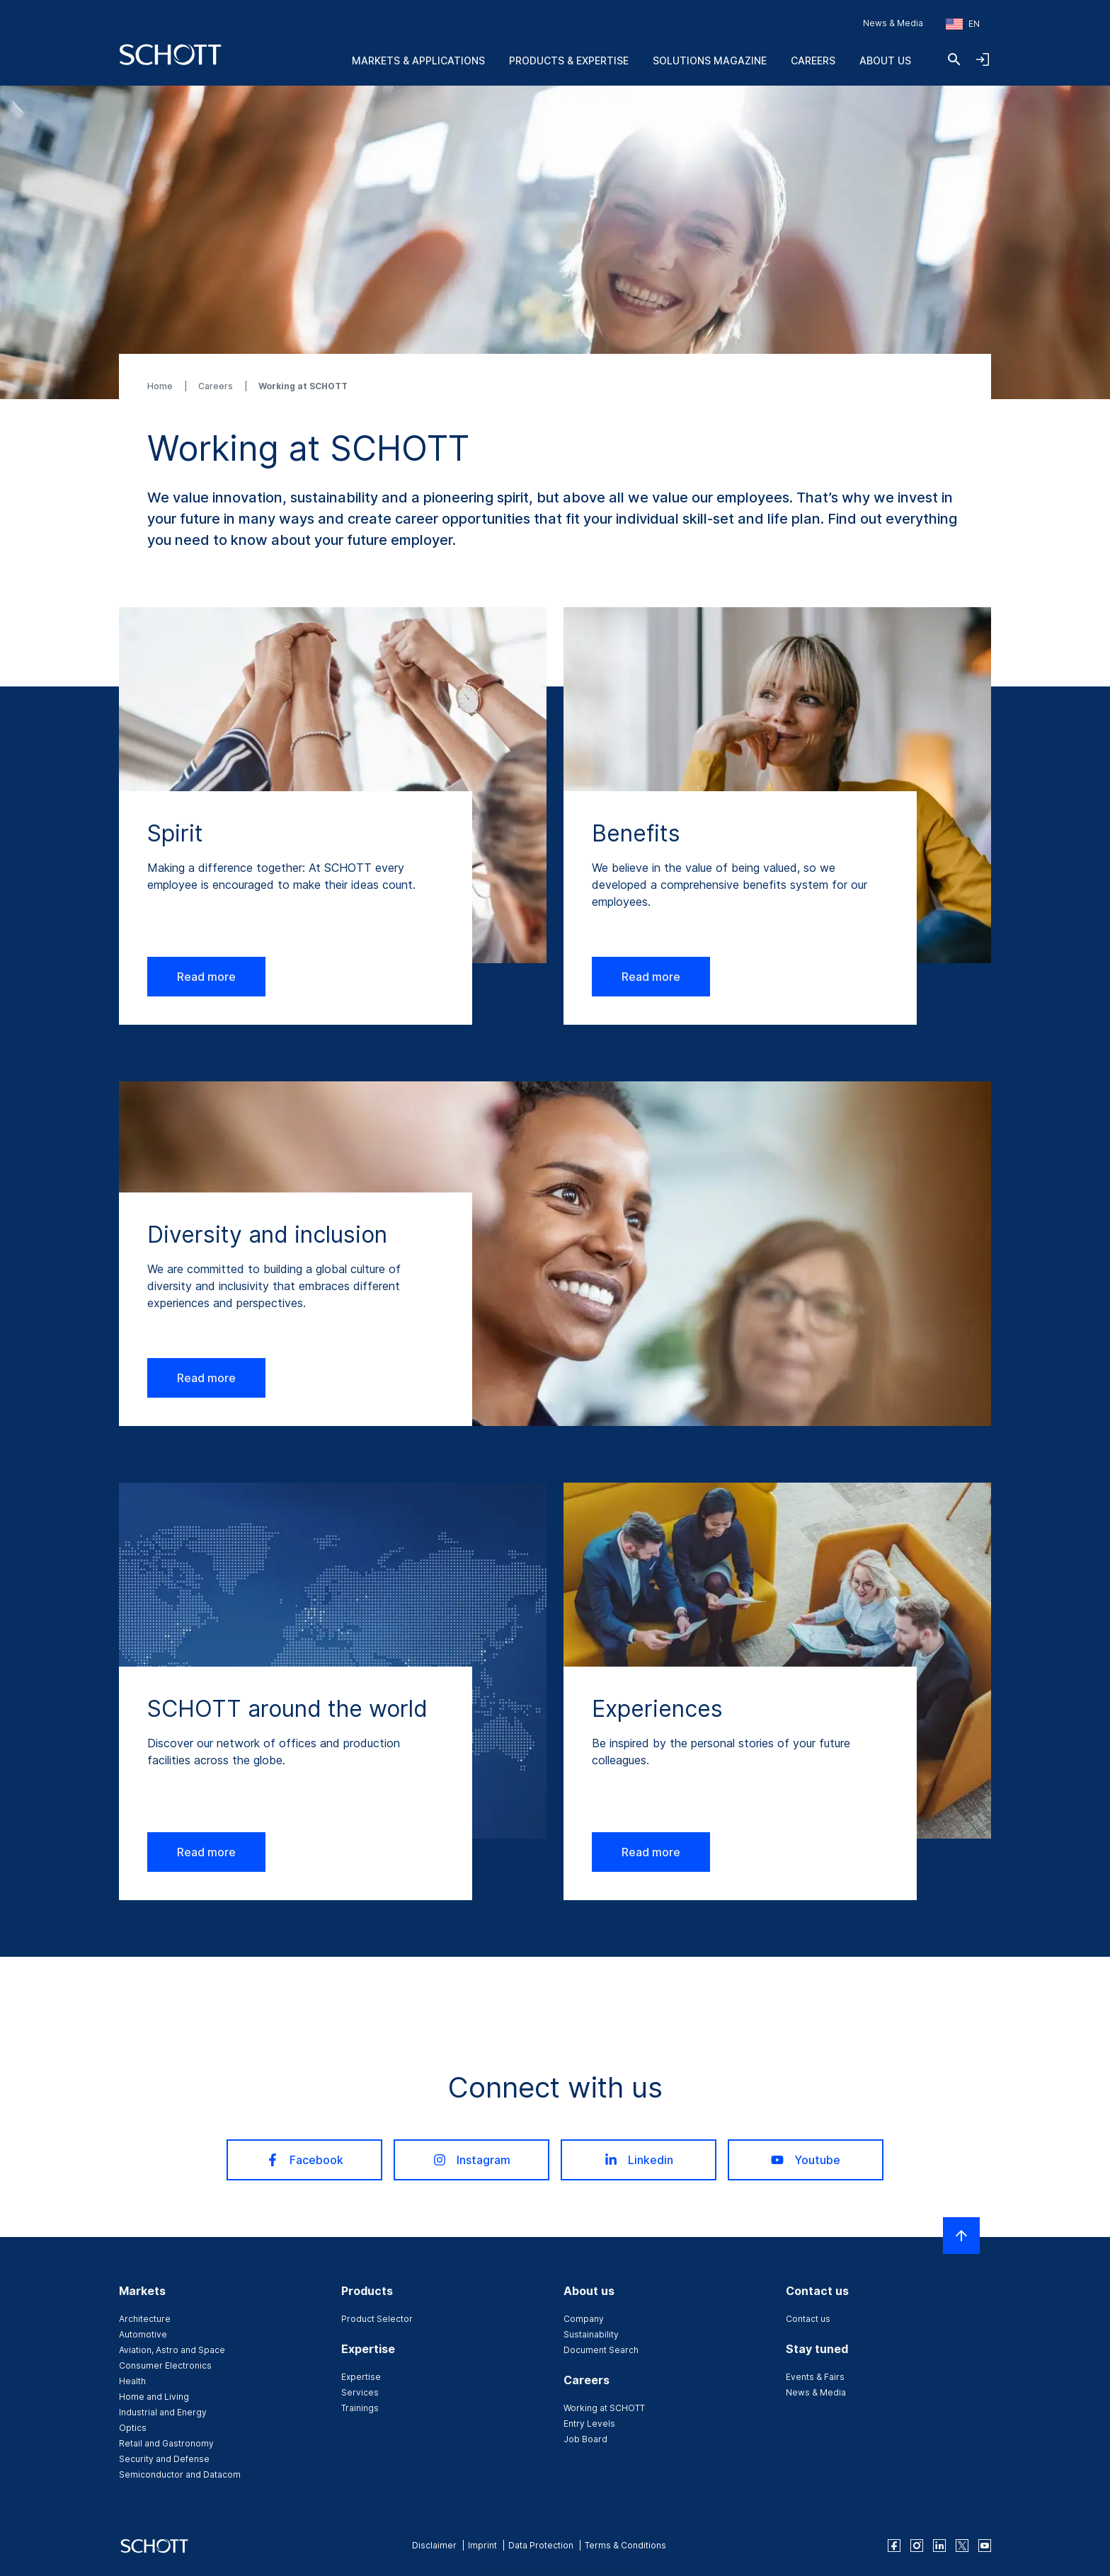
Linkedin (639, 2160)
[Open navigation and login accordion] (982, 59)
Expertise (361, 2376)
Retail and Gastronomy (166, 2443)
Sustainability (591, 2334)
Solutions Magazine (710, 60)
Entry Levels (589, 2423)
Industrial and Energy (163, 2412)
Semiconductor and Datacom (180, 2474)
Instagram (471, 2160)
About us (885, 60)
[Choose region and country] (963, 24)
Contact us (808, 2318)
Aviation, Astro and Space (172, 2350)
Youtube (805, 2160)
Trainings (360, 2408)
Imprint (482, 2545)
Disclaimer (434, 2545)
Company (583, 2318)
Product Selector (377, 2318)
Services (360, 2392)
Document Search (601, 2350)
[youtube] (984, 2545)
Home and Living (154, 2396)
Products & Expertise (569, 60)
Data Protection (540, 2545)
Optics (133, 2427)
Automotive (143, 2334)
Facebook (304, 2160)
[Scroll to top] (961, 2235)
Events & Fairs (815, 2376)
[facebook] (894, 2545)
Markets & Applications (418, 60)
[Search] (954, 59)
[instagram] (916, 2545)
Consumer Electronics (165, 2365)
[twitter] (962, 2545)
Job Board (585, 2439)
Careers (813, 60)
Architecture (145, 2318)
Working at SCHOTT (604, 2408)
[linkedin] (939, 2545)
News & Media (893, 23)
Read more (206, 977)
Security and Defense (164, 2459)
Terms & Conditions (625, 2545)
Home (161, 386)
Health (132, 2381)
